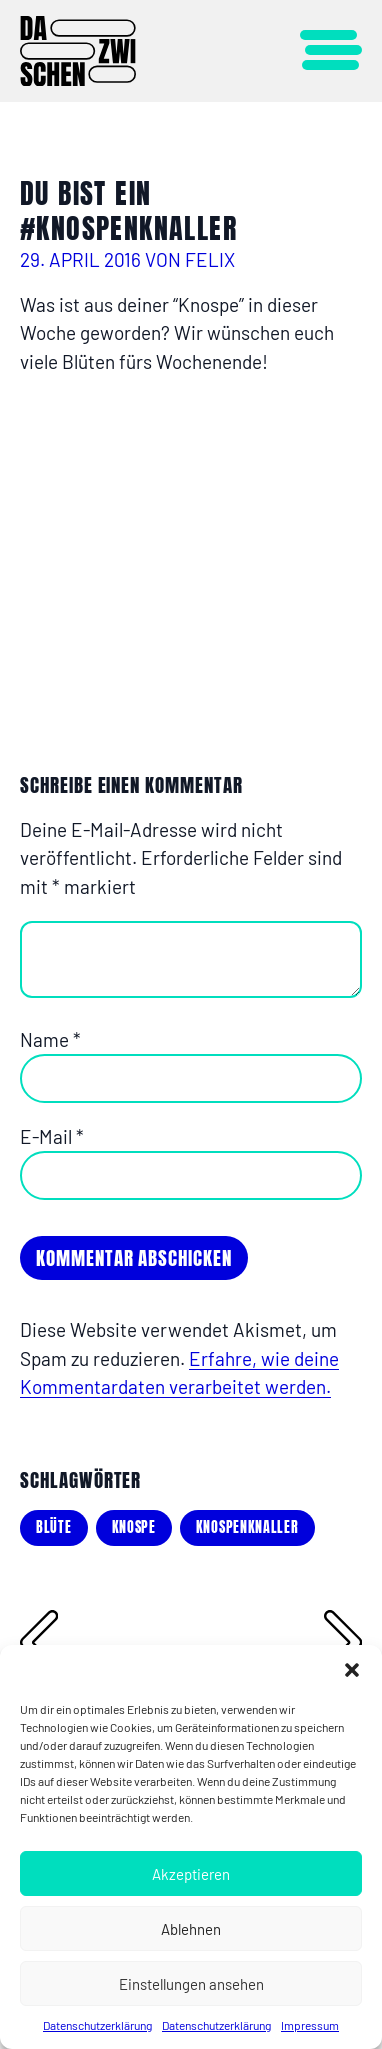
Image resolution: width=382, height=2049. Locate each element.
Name (50, 1039)
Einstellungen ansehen (191, 1984)
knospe (134, 1527)
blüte (54, 1527)
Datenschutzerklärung (97, 2025)
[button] (352, 1670)
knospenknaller (247, 1527)
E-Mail (52, 1136)
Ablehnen (191, 1929)
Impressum (310, 2025)
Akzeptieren (191, 1874)
